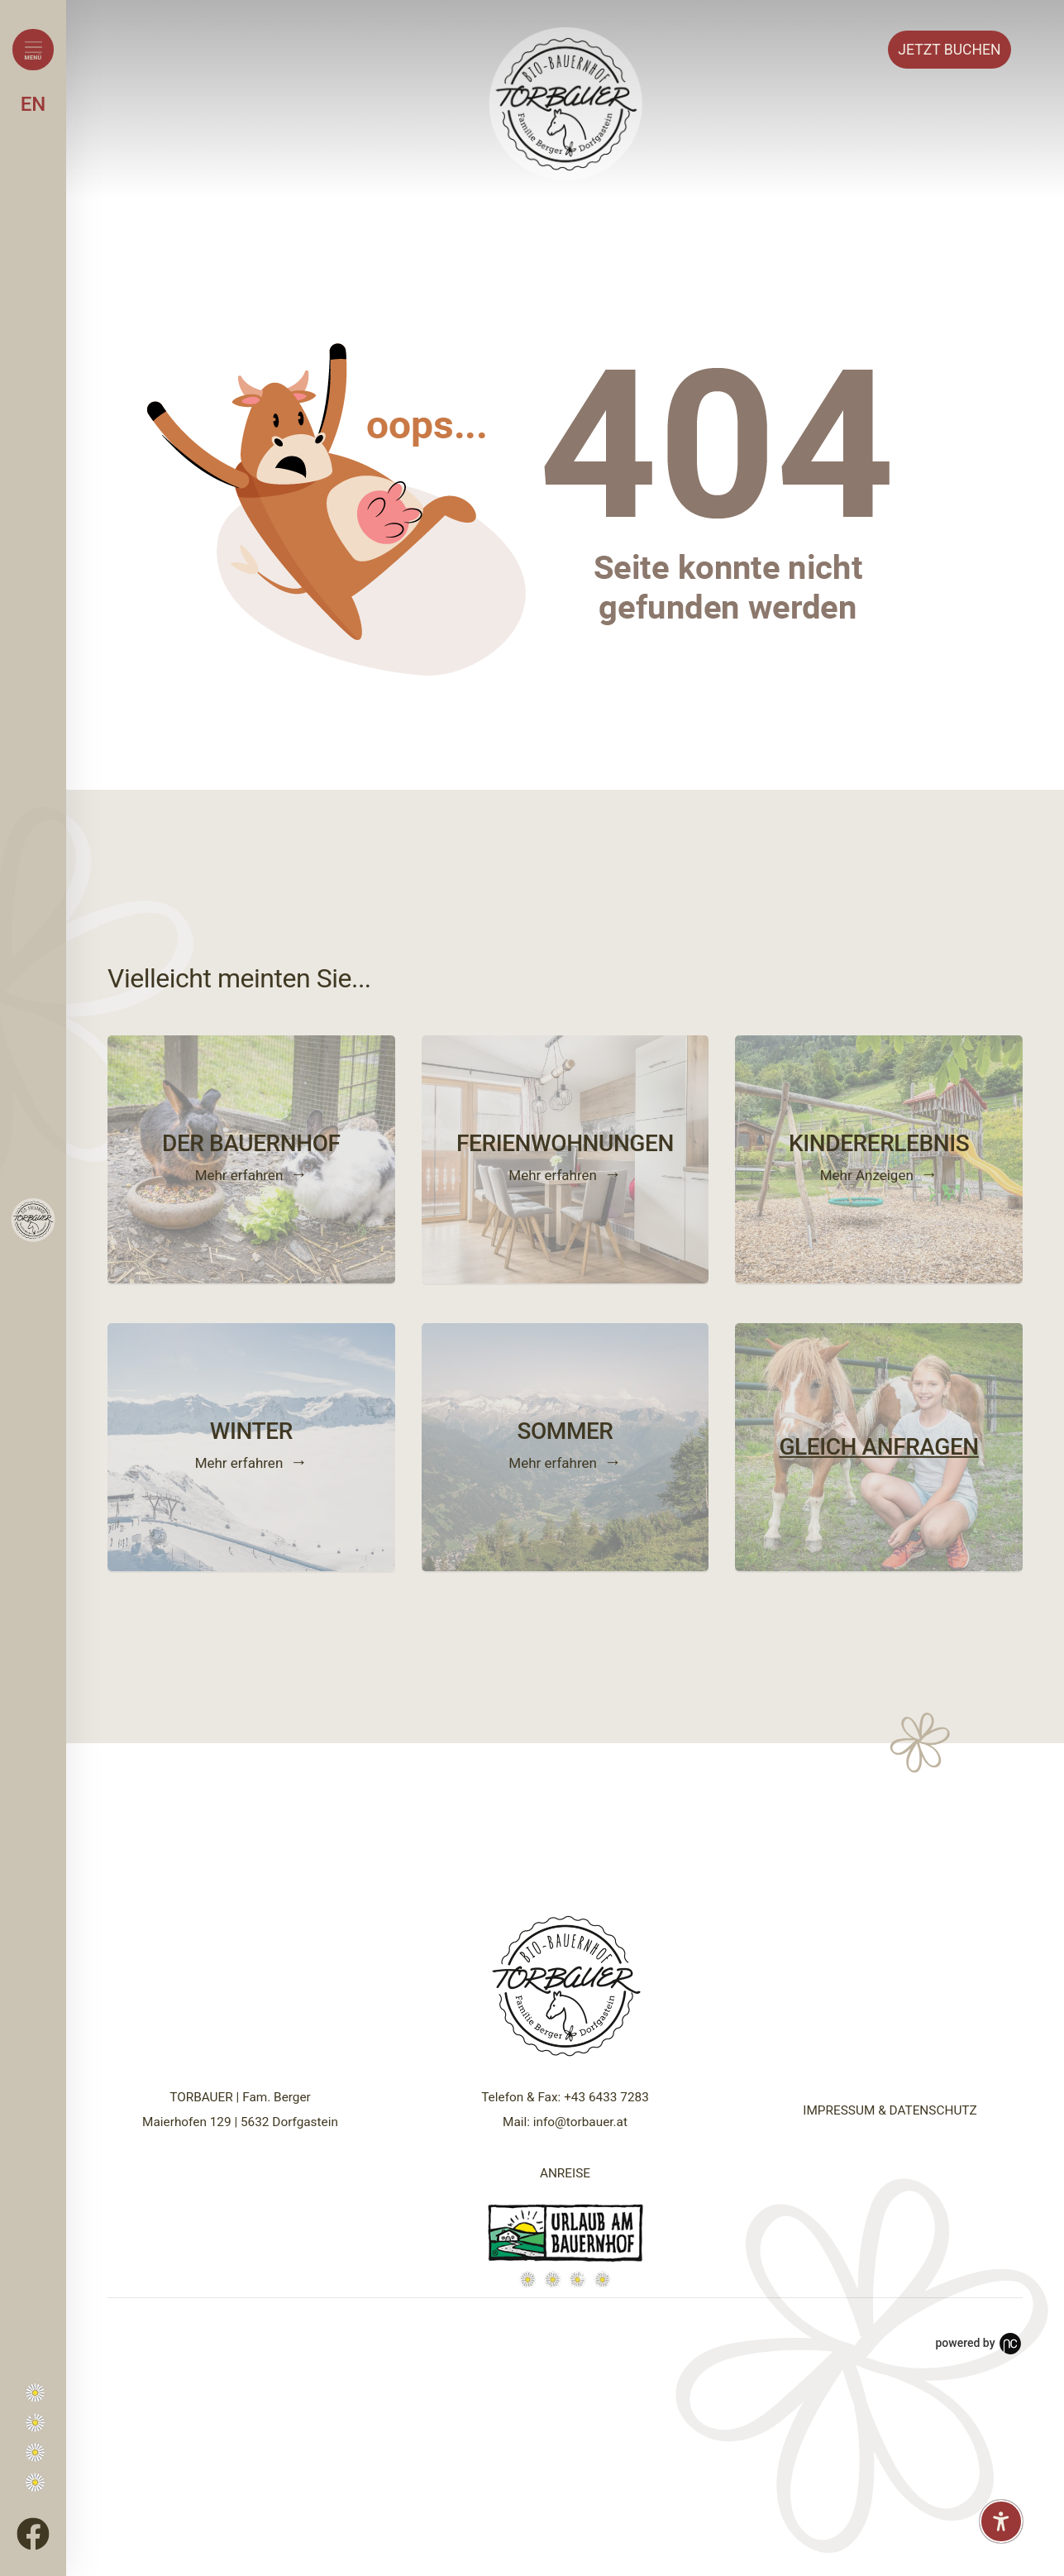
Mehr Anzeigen (867, 1174)
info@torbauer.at (580, 2122)
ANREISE (565, 2173)
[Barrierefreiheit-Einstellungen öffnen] (1001, 2521)
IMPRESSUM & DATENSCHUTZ (889, 2110)
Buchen (949, 49)
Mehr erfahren (239, 1174)
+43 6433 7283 (606, 2097)
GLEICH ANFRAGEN (878, 1446)
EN (33, 104)
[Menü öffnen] (33, 49)
